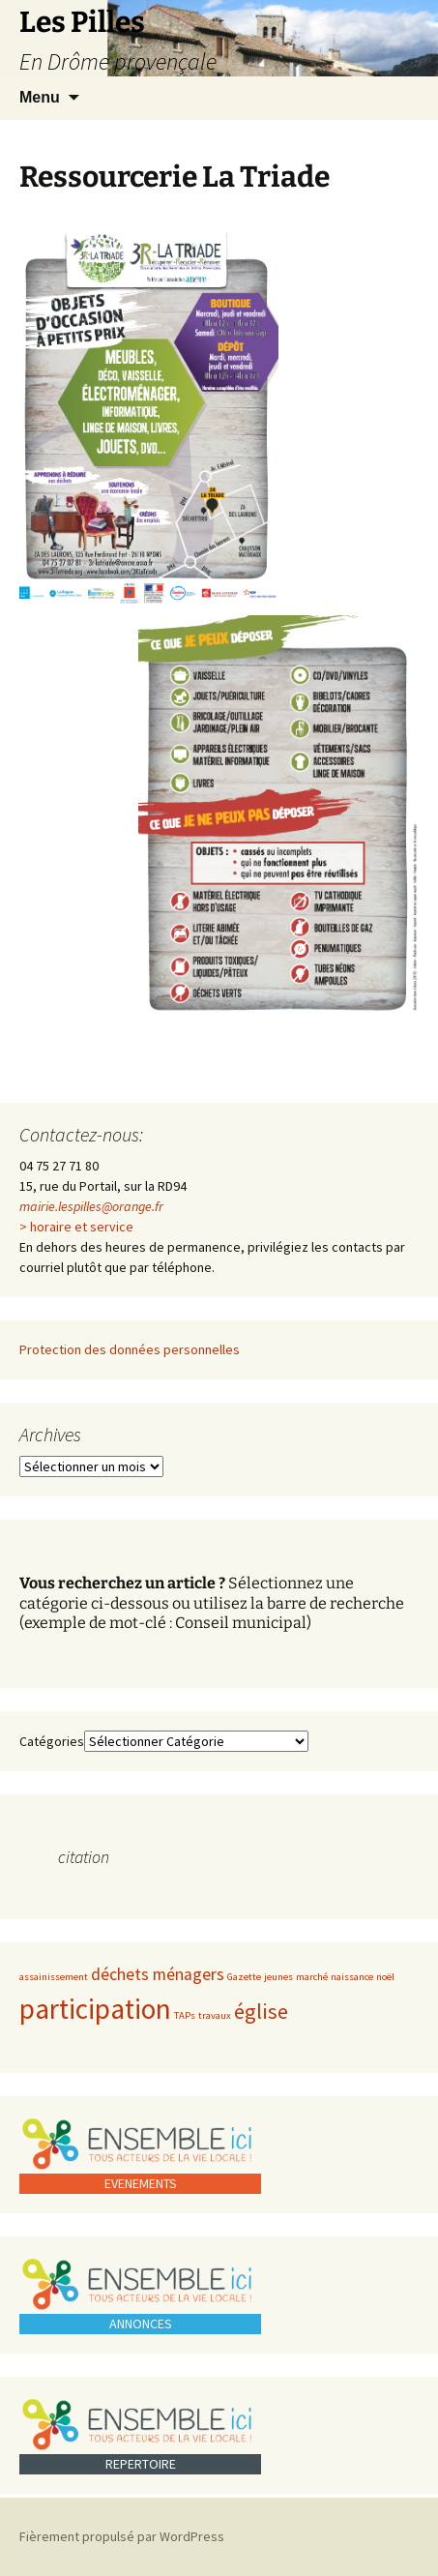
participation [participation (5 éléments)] (95, 2009)
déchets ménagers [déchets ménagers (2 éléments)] (157, 1974)
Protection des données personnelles (129, 1349)
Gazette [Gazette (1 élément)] (244, 1976)
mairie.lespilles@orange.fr (91, 1206)
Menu (39, 97)
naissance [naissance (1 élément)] (352, 1976)
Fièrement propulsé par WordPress (121, 2536)
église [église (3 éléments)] (261, 2011)
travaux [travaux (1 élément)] (214, 2015)
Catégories (51, 1741)
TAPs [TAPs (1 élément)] (184, 2015)
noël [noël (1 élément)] (385, 1976)
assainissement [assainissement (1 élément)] (53, 1976)
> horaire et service (76, 1226)
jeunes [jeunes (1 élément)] (278, 1976)
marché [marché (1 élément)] (312, 1976)
